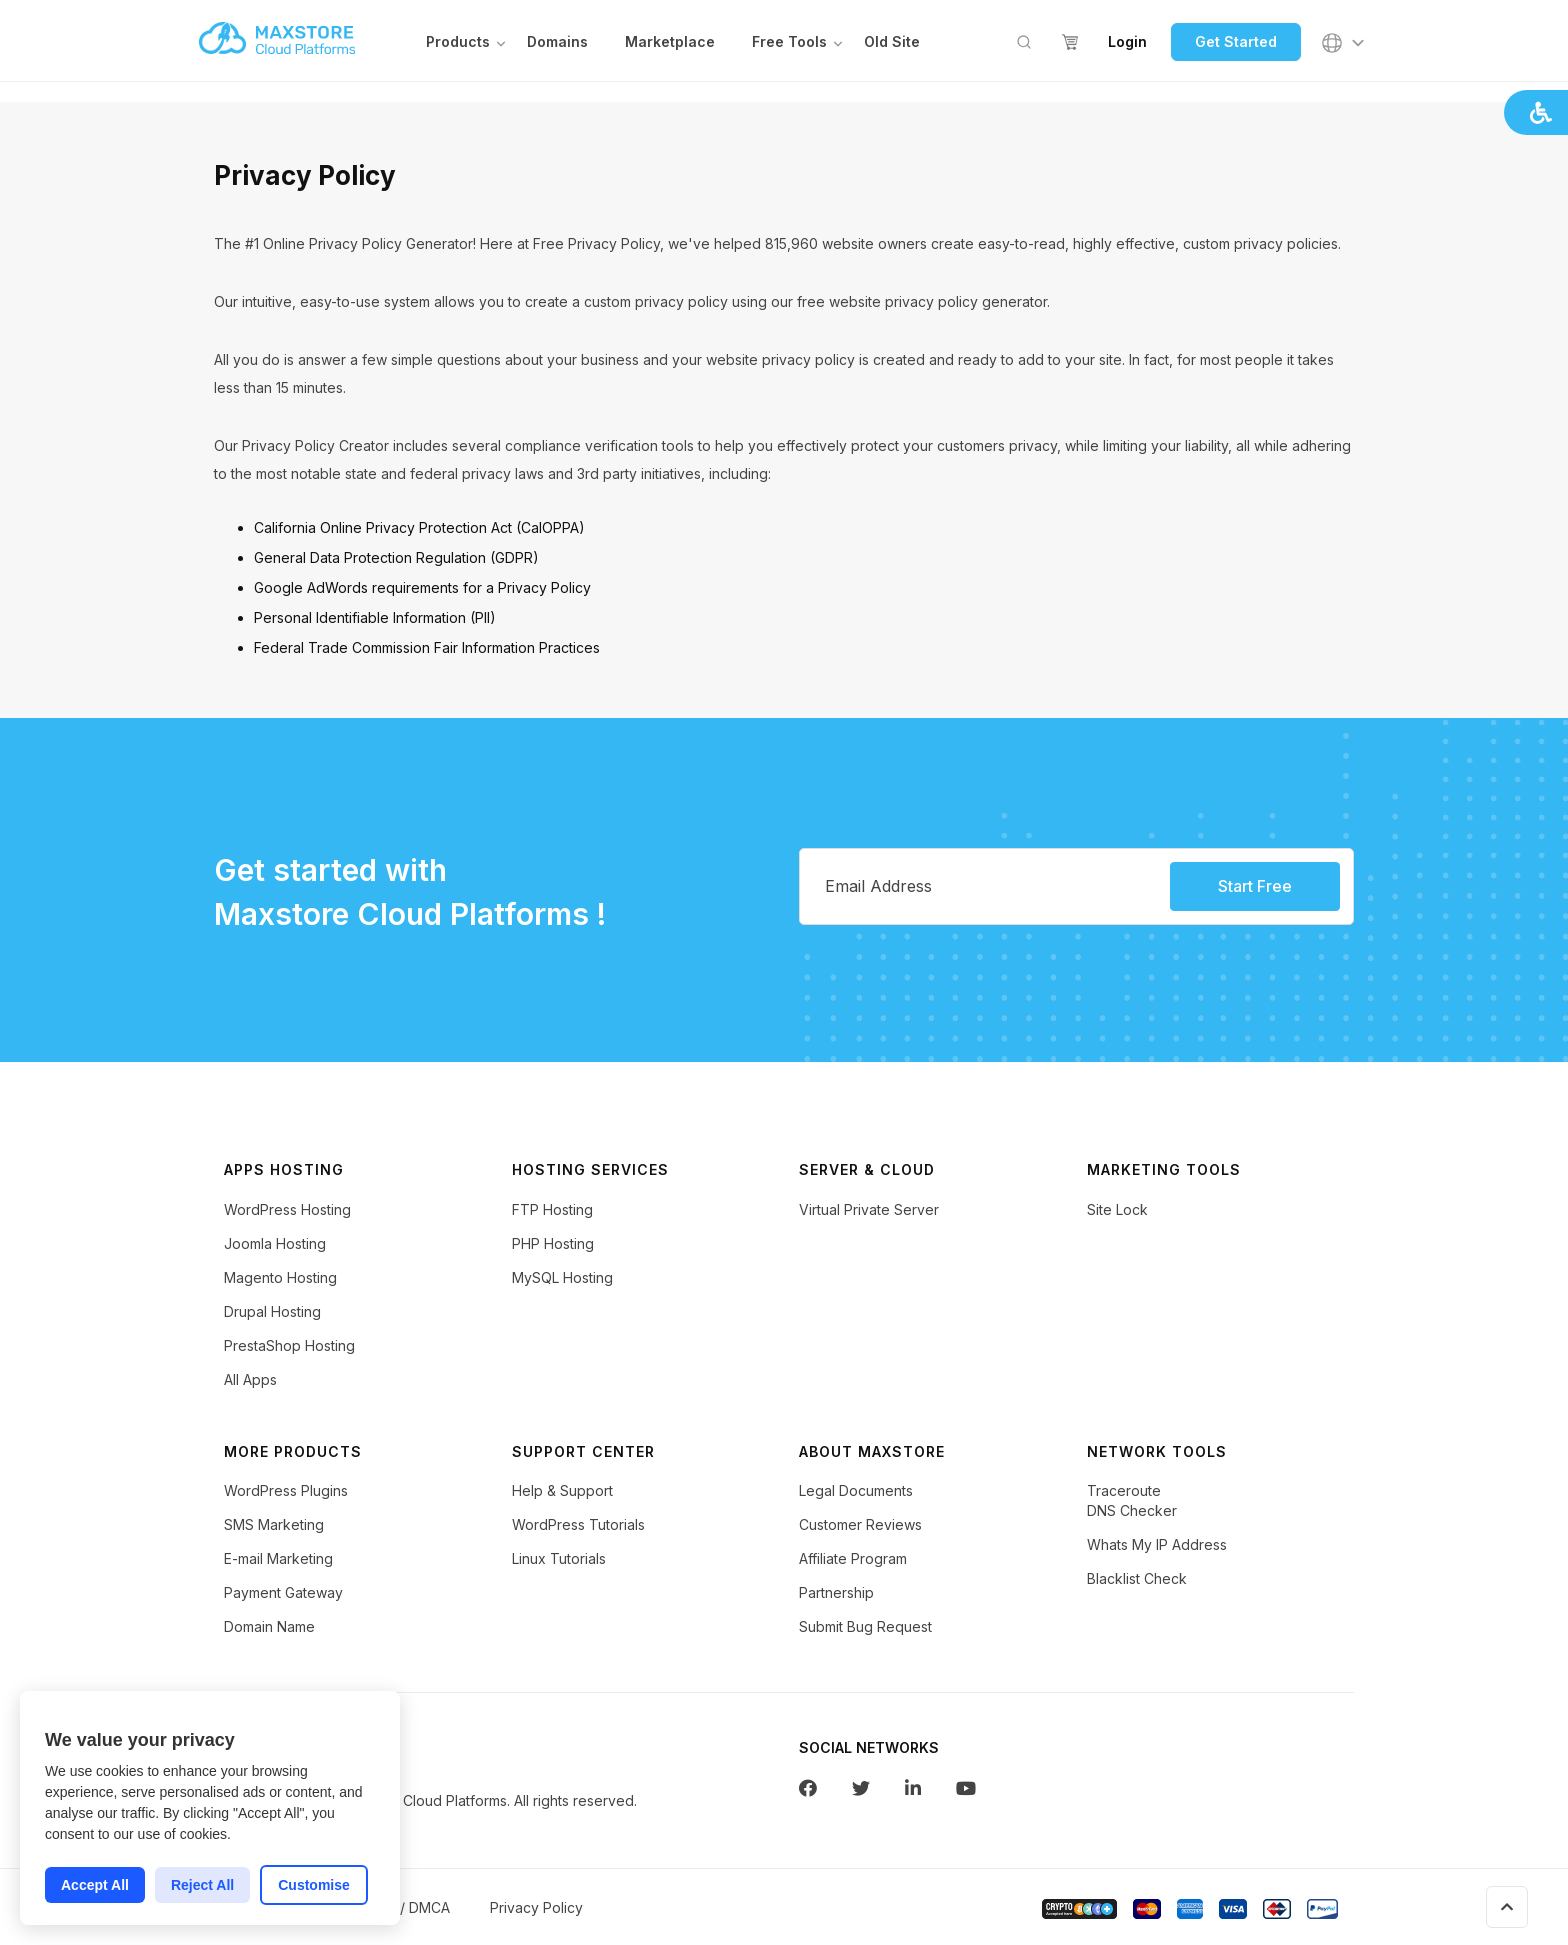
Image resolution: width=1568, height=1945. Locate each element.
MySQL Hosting (562, 1282)
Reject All (202, 1885)
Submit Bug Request (865, 1631)
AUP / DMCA (409, 1912)
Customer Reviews (860, 1529)
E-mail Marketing (278, 1563)
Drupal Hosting (272, 1316)
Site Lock (1117, 1214)
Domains (557, 43)
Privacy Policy (536, 1912)
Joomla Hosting (275, 1248)
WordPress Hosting (287, 1214)
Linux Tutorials (559, 1563)
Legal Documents (856, 1495)
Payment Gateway (283, 1597)
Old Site (892, 43)
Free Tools (789, 43)
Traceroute (1124, 1495)
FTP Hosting (552, 1214)
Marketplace (670, 43)
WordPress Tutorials (578, 1529)
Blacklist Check (1137, 1583)
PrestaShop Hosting (289, 1350)
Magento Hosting (280, 1282)
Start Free (1255, 892)
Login (1127, 43)
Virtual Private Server (869, 1214)
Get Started (1236, 43)
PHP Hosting (553, 1248)
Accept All (95, 1885)
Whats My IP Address (1157, 1549)
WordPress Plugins (286, 1495)
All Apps (250, 1384)
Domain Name (269, 1631)
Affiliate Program (853, 1563)
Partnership (836, 1597)
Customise (314, 1885)
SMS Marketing (274, 1529)
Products (458, 43)
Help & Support (562, 1495)
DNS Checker (1132, 1515)
